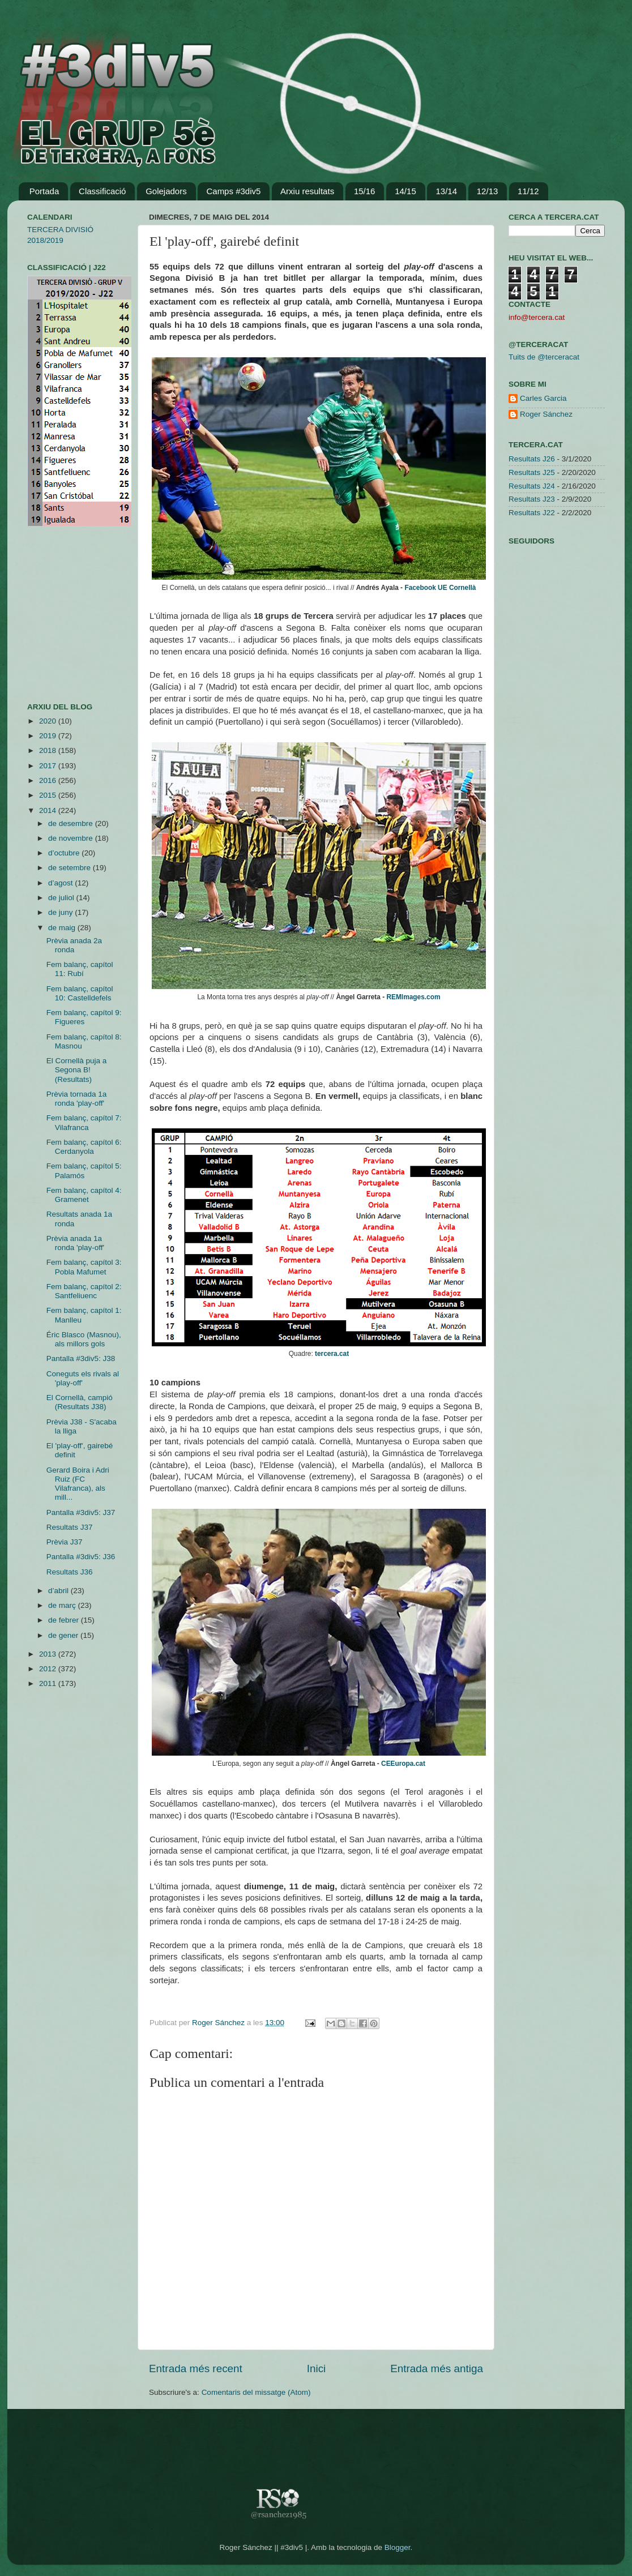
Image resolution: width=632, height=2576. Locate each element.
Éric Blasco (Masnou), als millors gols (83, 1339)
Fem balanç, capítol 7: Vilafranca (84, 1122)
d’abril (59, 1590)
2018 (48, 750)
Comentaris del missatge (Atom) (256, 2392)
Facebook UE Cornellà (440, 588)
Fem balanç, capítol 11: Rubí (79, 969)
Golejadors (166, 191)
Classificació (102, 191)
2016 (48, 780)
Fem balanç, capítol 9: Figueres (84, 1017)
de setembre (70, 867)
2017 (48, 765)
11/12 (528, 191)
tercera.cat (332, 1354)
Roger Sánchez (219, 2022)
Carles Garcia (543, 398)
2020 (48, 721)
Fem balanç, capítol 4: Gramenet (84, 1195)
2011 (48, 1683)
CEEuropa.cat (403, 1764)
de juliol (62, 897)
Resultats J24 (532, 486)
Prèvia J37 (64, 1542)
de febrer (64, 1620)
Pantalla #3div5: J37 (81, 1512)
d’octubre (65, 853)
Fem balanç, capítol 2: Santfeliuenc (84, 1291)
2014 (48, 810)
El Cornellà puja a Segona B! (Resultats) (76, 1069)
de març (63, 1605)
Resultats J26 (532, 459)
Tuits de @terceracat (544, 357)
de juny (61, 912)
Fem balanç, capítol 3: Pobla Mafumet (84, 1267)
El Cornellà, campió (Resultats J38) (79, 1402)
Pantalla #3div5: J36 (81, 1556)
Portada (44, 191)
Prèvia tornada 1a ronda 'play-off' (76, 1098)
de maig (63, 927)
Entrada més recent (195, 2368)
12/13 (487, 191)
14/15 (405, 191)
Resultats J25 (532, 472)
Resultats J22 (532, 512)
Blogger (398, 2547)
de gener (64, 1635)
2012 (48, 1668)
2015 (48, 795)
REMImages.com (413, 997)
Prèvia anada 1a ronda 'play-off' (75, 1243)
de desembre (71, 823)
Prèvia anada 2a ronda (74, 945)
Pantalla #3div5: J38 (81, 1358)
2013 (48, 1654)
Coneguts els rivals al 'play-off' (82, 1378)
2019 (48, 735)
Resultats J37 (69, 1527)
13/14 (446, 191)
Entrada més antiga (436, 2368)
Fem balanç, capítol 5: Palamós (84, 1170)
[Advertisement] (61, 614)
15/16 (364, 191)
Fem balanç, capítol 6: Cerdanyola (84, 1147)
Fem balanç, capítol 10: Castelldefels (79, 993)
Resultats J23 (532, 499)
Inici (316, 2368)
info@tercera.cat (537, 317)
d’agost (61, 883)
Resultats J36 (69, 1572)
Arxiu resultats (307, 191)
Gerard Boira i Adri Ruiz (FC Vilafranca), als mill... (77, 1484)
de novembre (71, 838)
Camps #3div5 (233, 191)
